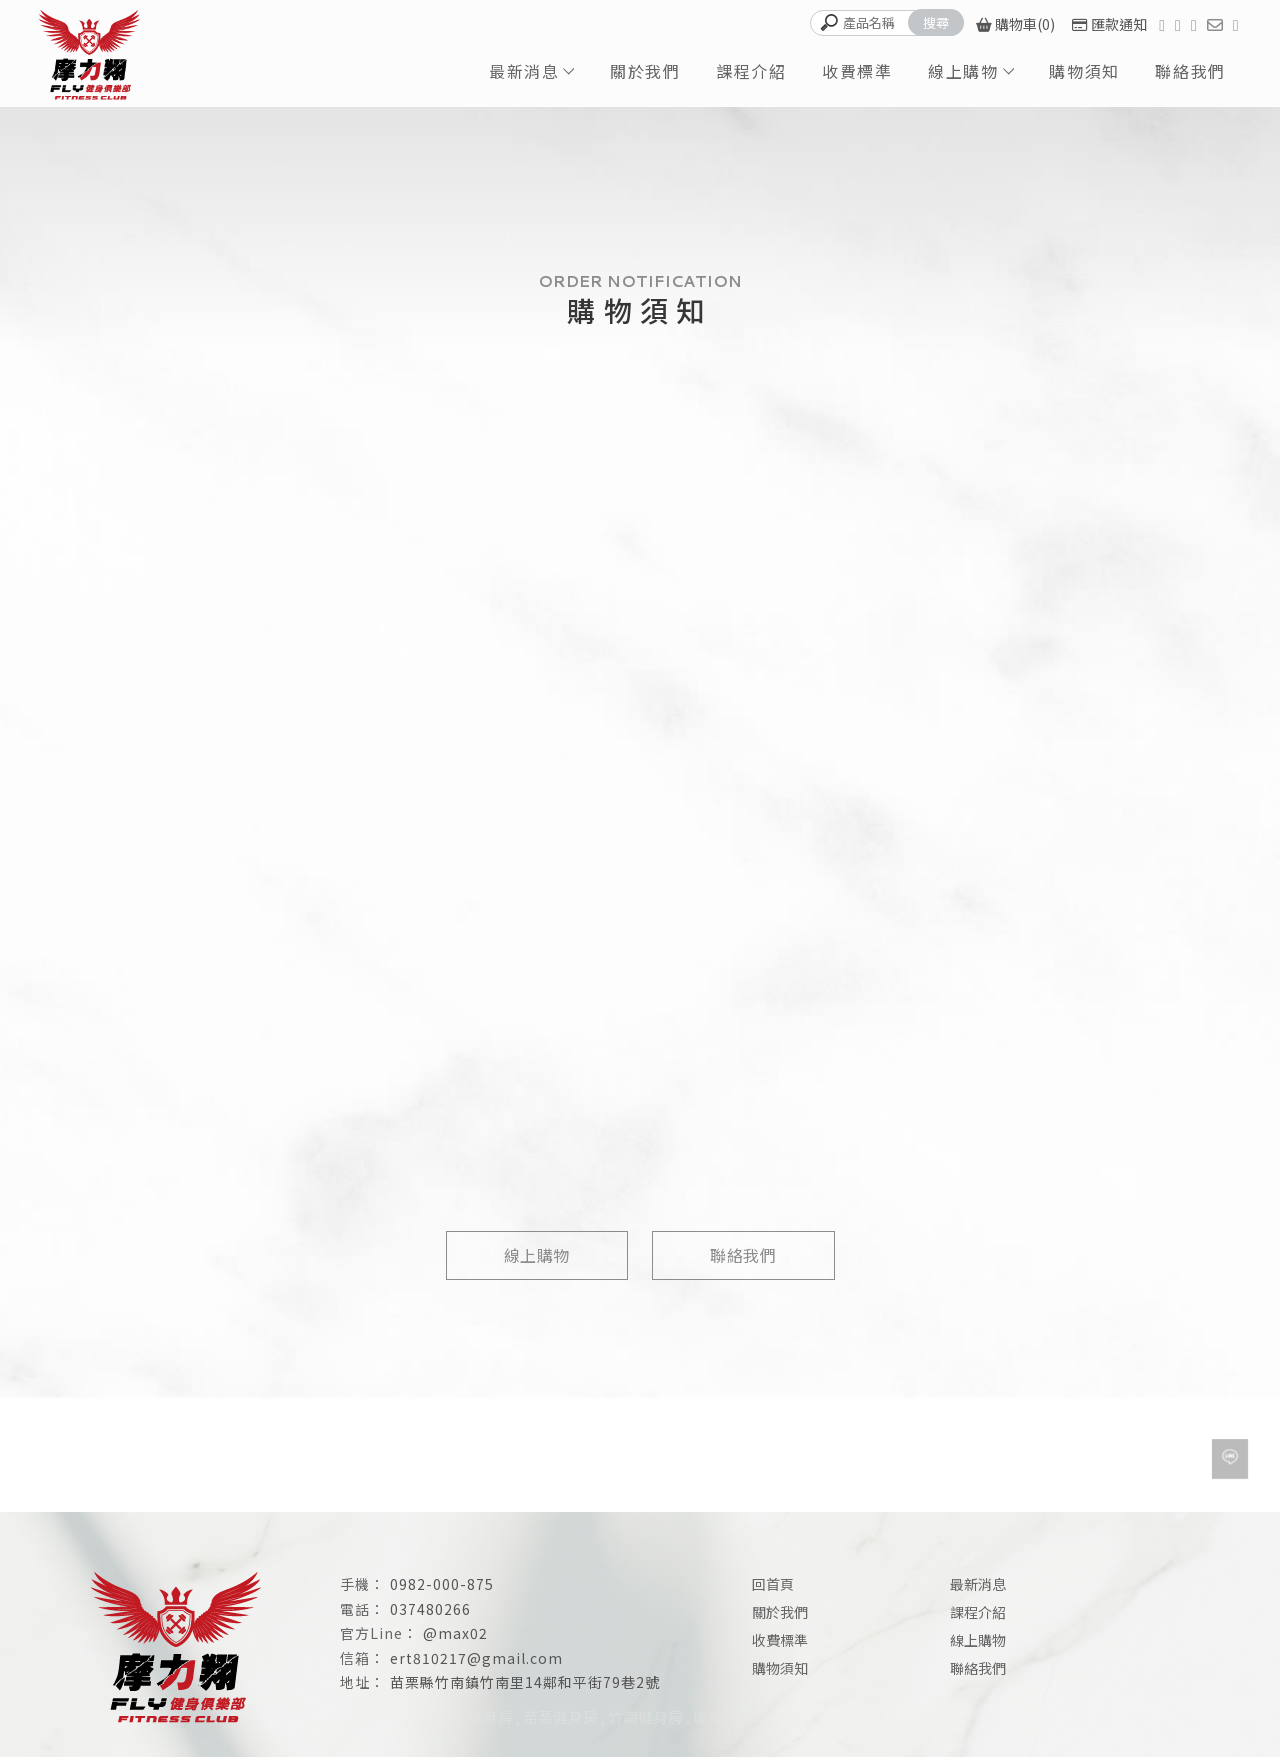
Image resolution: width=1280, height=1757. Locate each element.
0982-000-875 (442, 1584)
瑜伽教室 (723, 1716)
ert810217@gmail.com (476, 1658)
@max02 (455, 1633)
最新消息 (524, 71)
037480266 (430, 1609)
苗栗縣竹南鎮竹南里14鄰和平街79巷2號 (525, 1682)
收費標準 (857, 71)
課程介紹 (751, 71)
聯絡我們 (1190, 71)
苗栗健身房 (560, 1716)
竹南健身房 (645, 1716)
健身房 (490, 1716)
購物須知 (1084, 71)
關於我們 (645, 71)
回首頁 (773, 1584)
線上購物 (963, 71)
